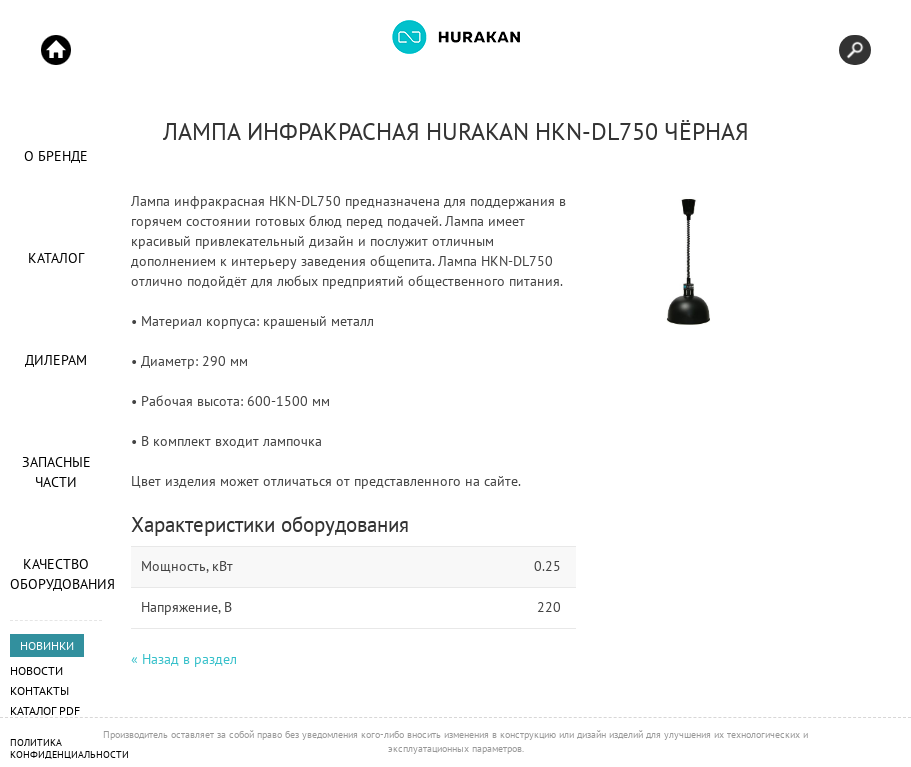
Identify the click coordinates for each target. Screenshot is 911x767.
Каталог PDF (45, 710)
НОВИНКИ (47, 645)
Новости (36, 670)
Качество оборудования (56, 574)
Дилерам (56, 360)
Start (56, 50)
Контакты (39, 690)
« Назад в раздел (184, 659)
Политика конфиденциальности (69, 748)
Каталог (56, 258)
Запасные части (56, 472)
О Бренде (56, 156)
